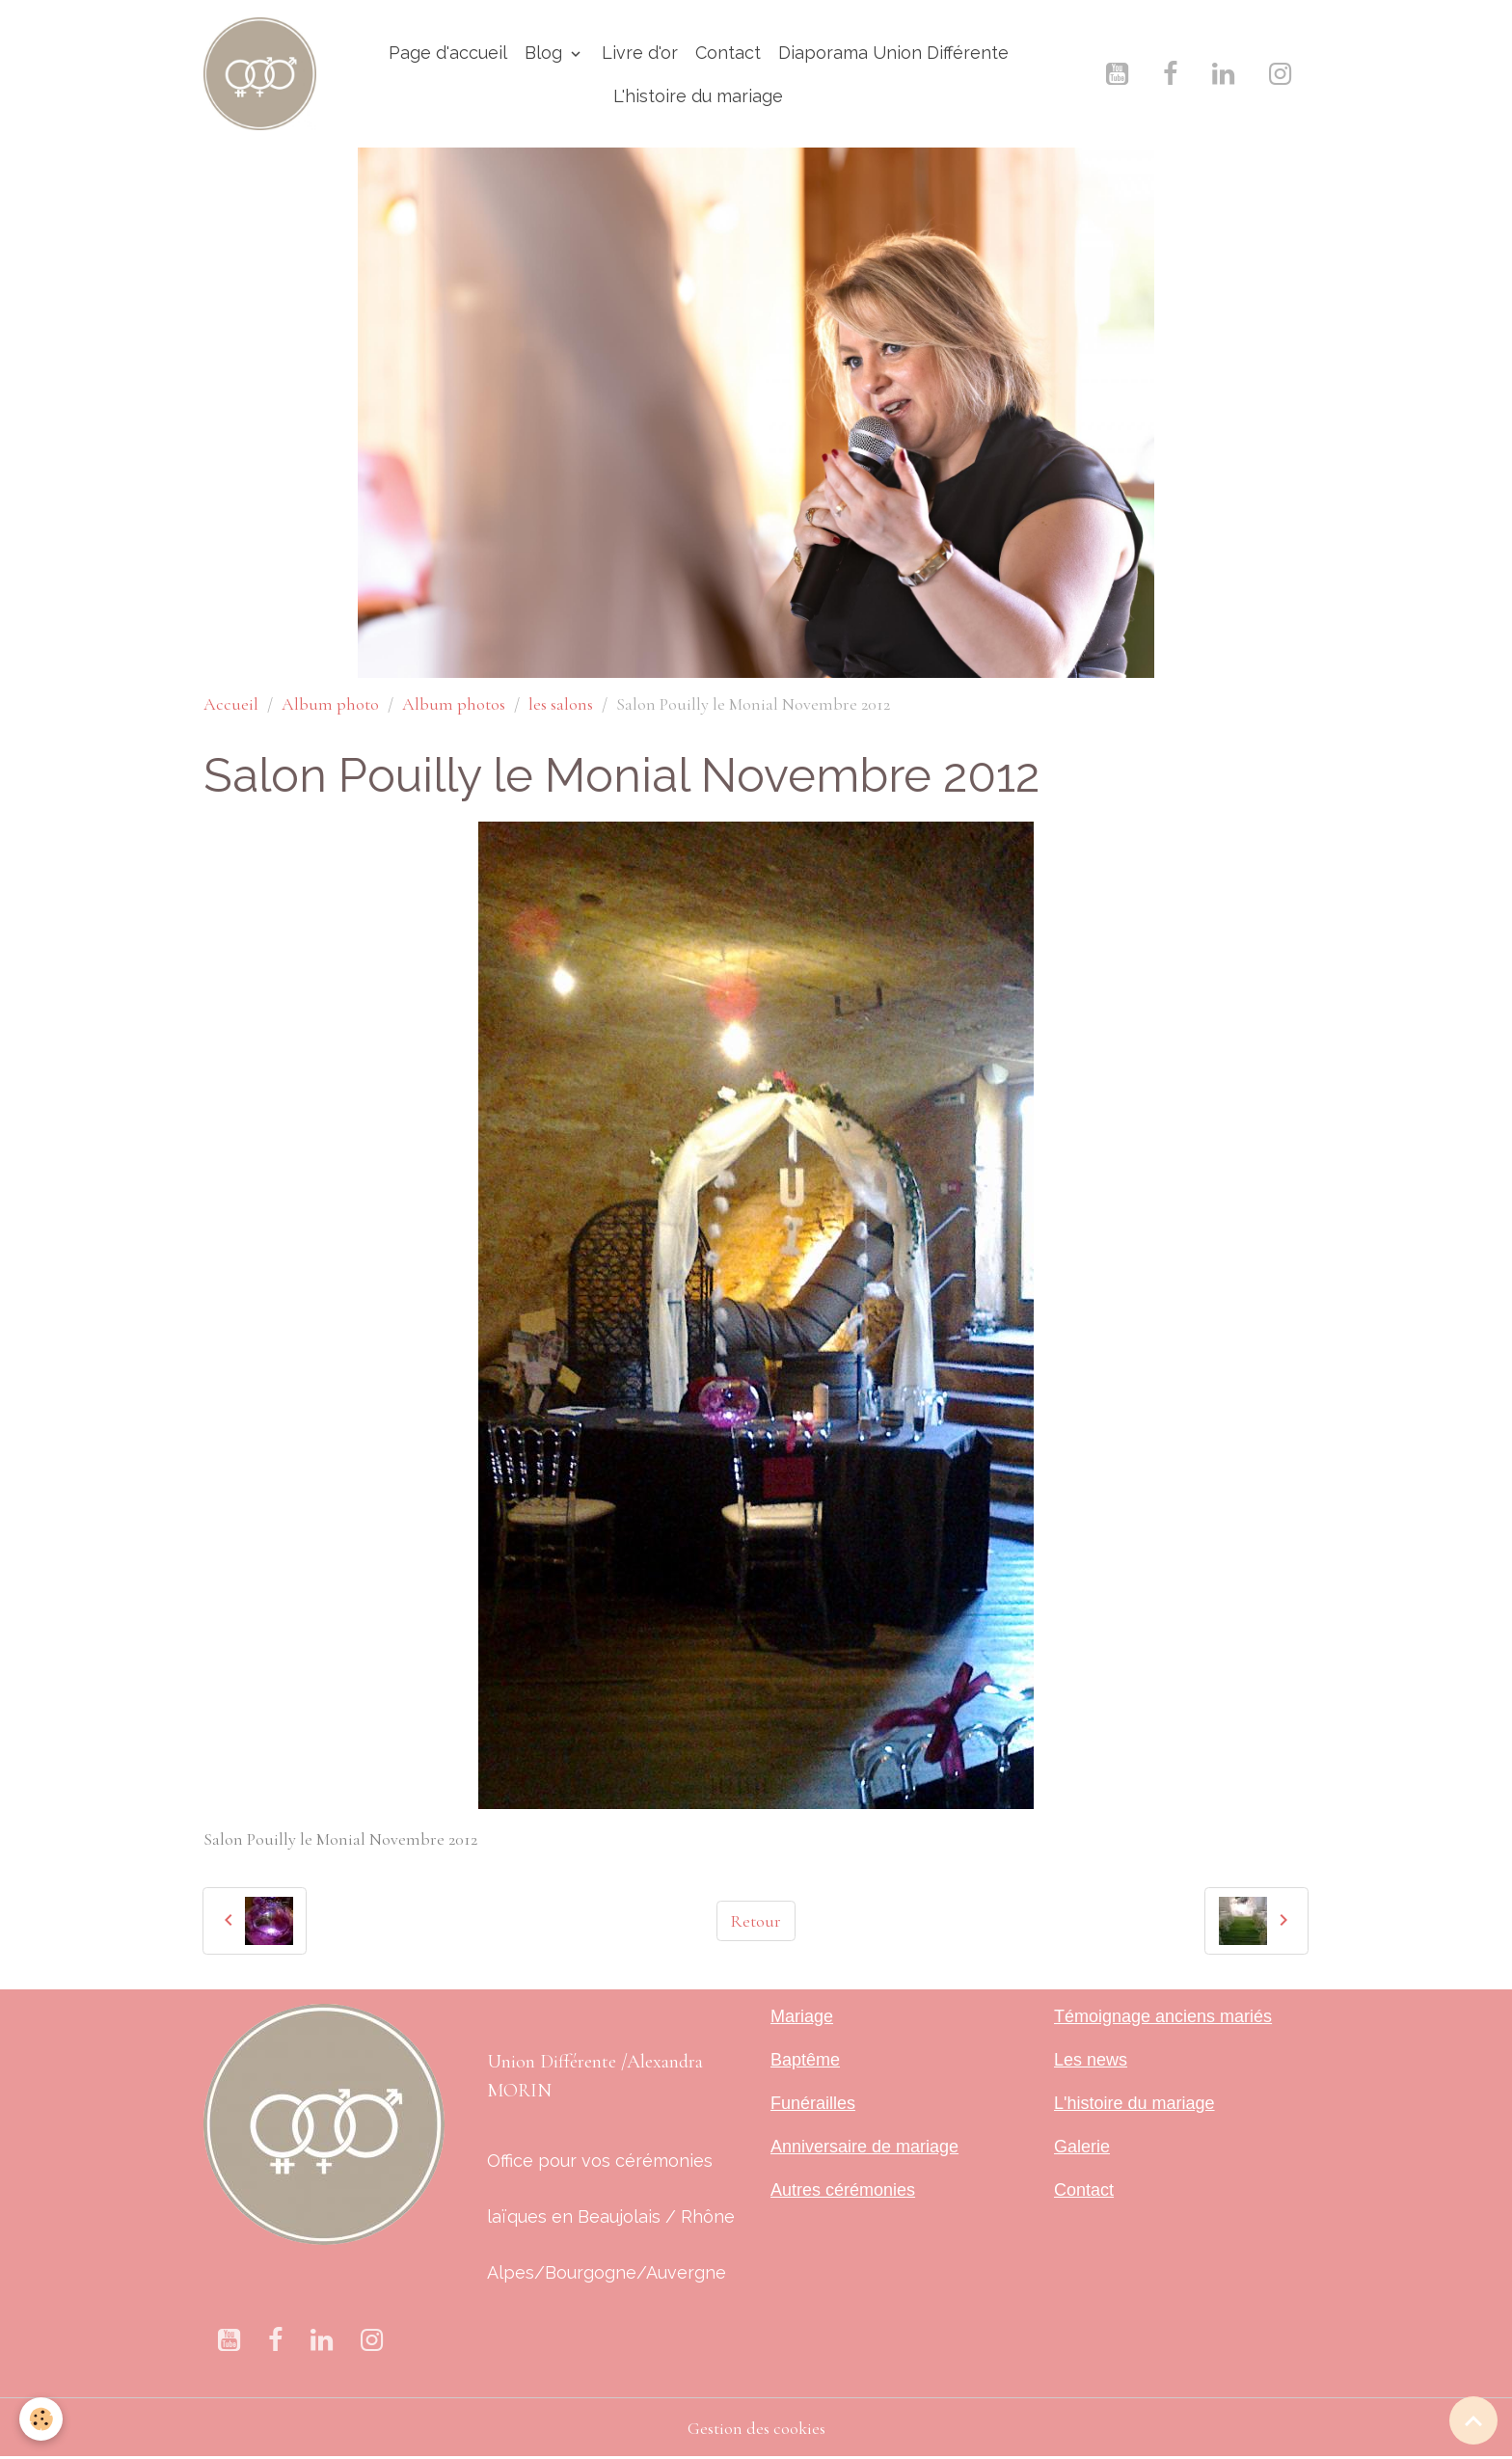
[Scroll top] (1473, 2420)
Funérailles (812, 2103)
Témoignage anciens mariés (1163, 2016)
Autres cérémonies (842, 2190)
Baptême (805, 2059)
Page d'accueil (448, 52)
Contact (728, 52)
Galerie (1082, 2146)
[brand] (259, 73)
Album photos (453, 704)
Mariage (801, 2016)
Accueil (230, 704)
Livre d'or (640, 52)
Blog (546, 52)
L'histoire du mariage (698, 96)
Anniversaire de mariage (864, 2146)
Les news (1090, 2059)
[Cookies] (41, 2419)
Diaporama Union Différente (893, 52)
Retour (755, 1921)
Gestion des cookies (756, 2428)
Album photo (330, 704)
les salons (560, 704)
